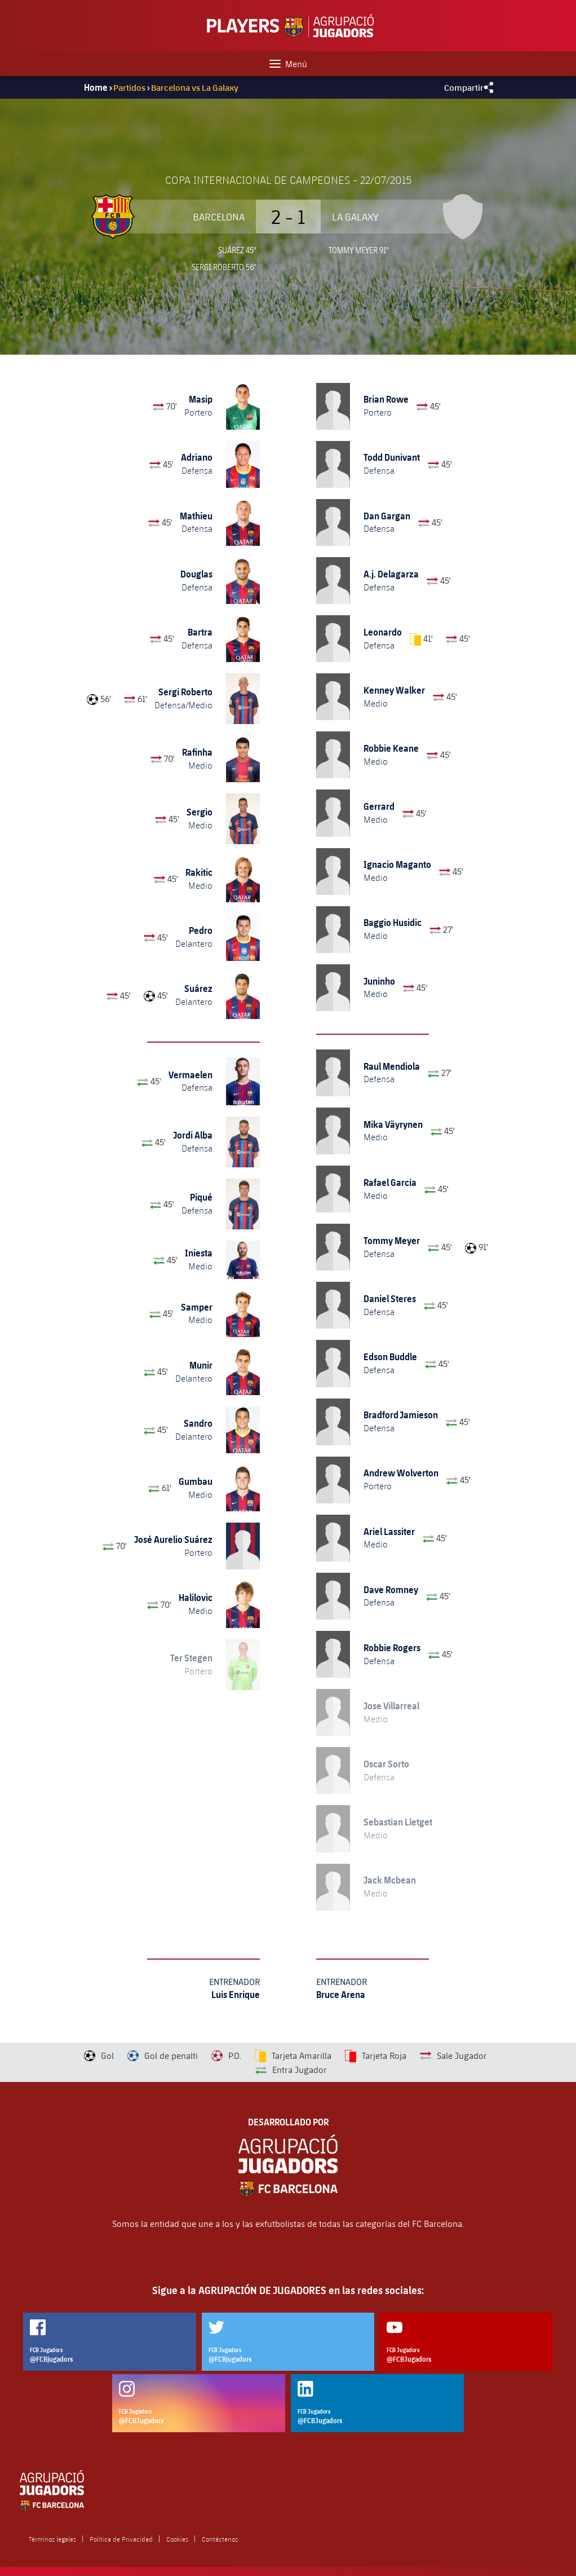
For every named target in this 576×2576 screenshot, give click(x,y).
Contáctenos (220, 2539)
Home (96, 87)
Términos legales (52, 2539)
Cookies (177, 2539)
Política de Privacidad (121, 2539)
